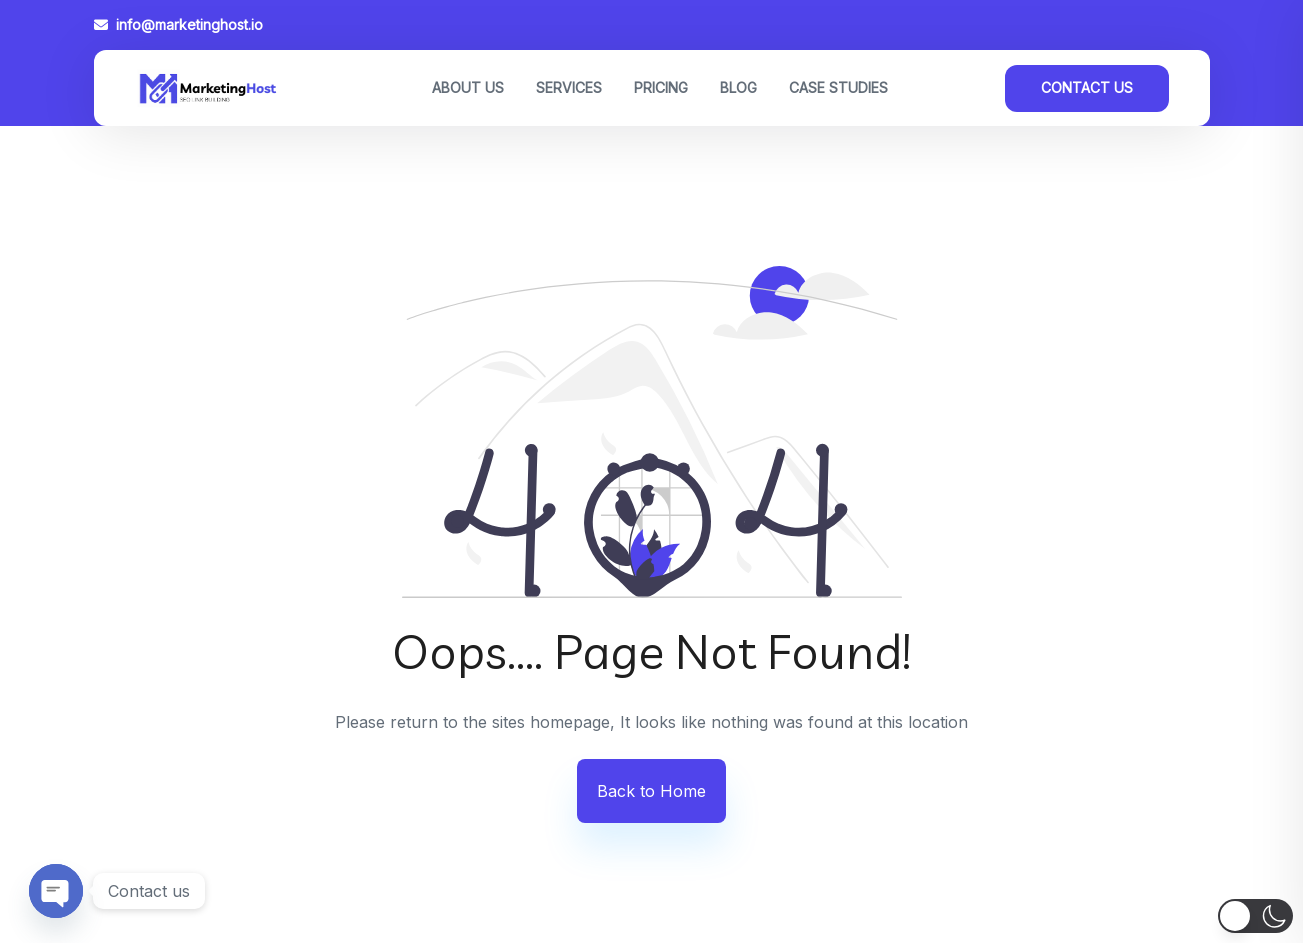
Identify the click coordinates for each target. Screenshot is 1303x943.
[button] (1255, 916)
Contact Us (1087, 87)
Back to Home (651, 791)
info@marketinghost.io (178, 24)
